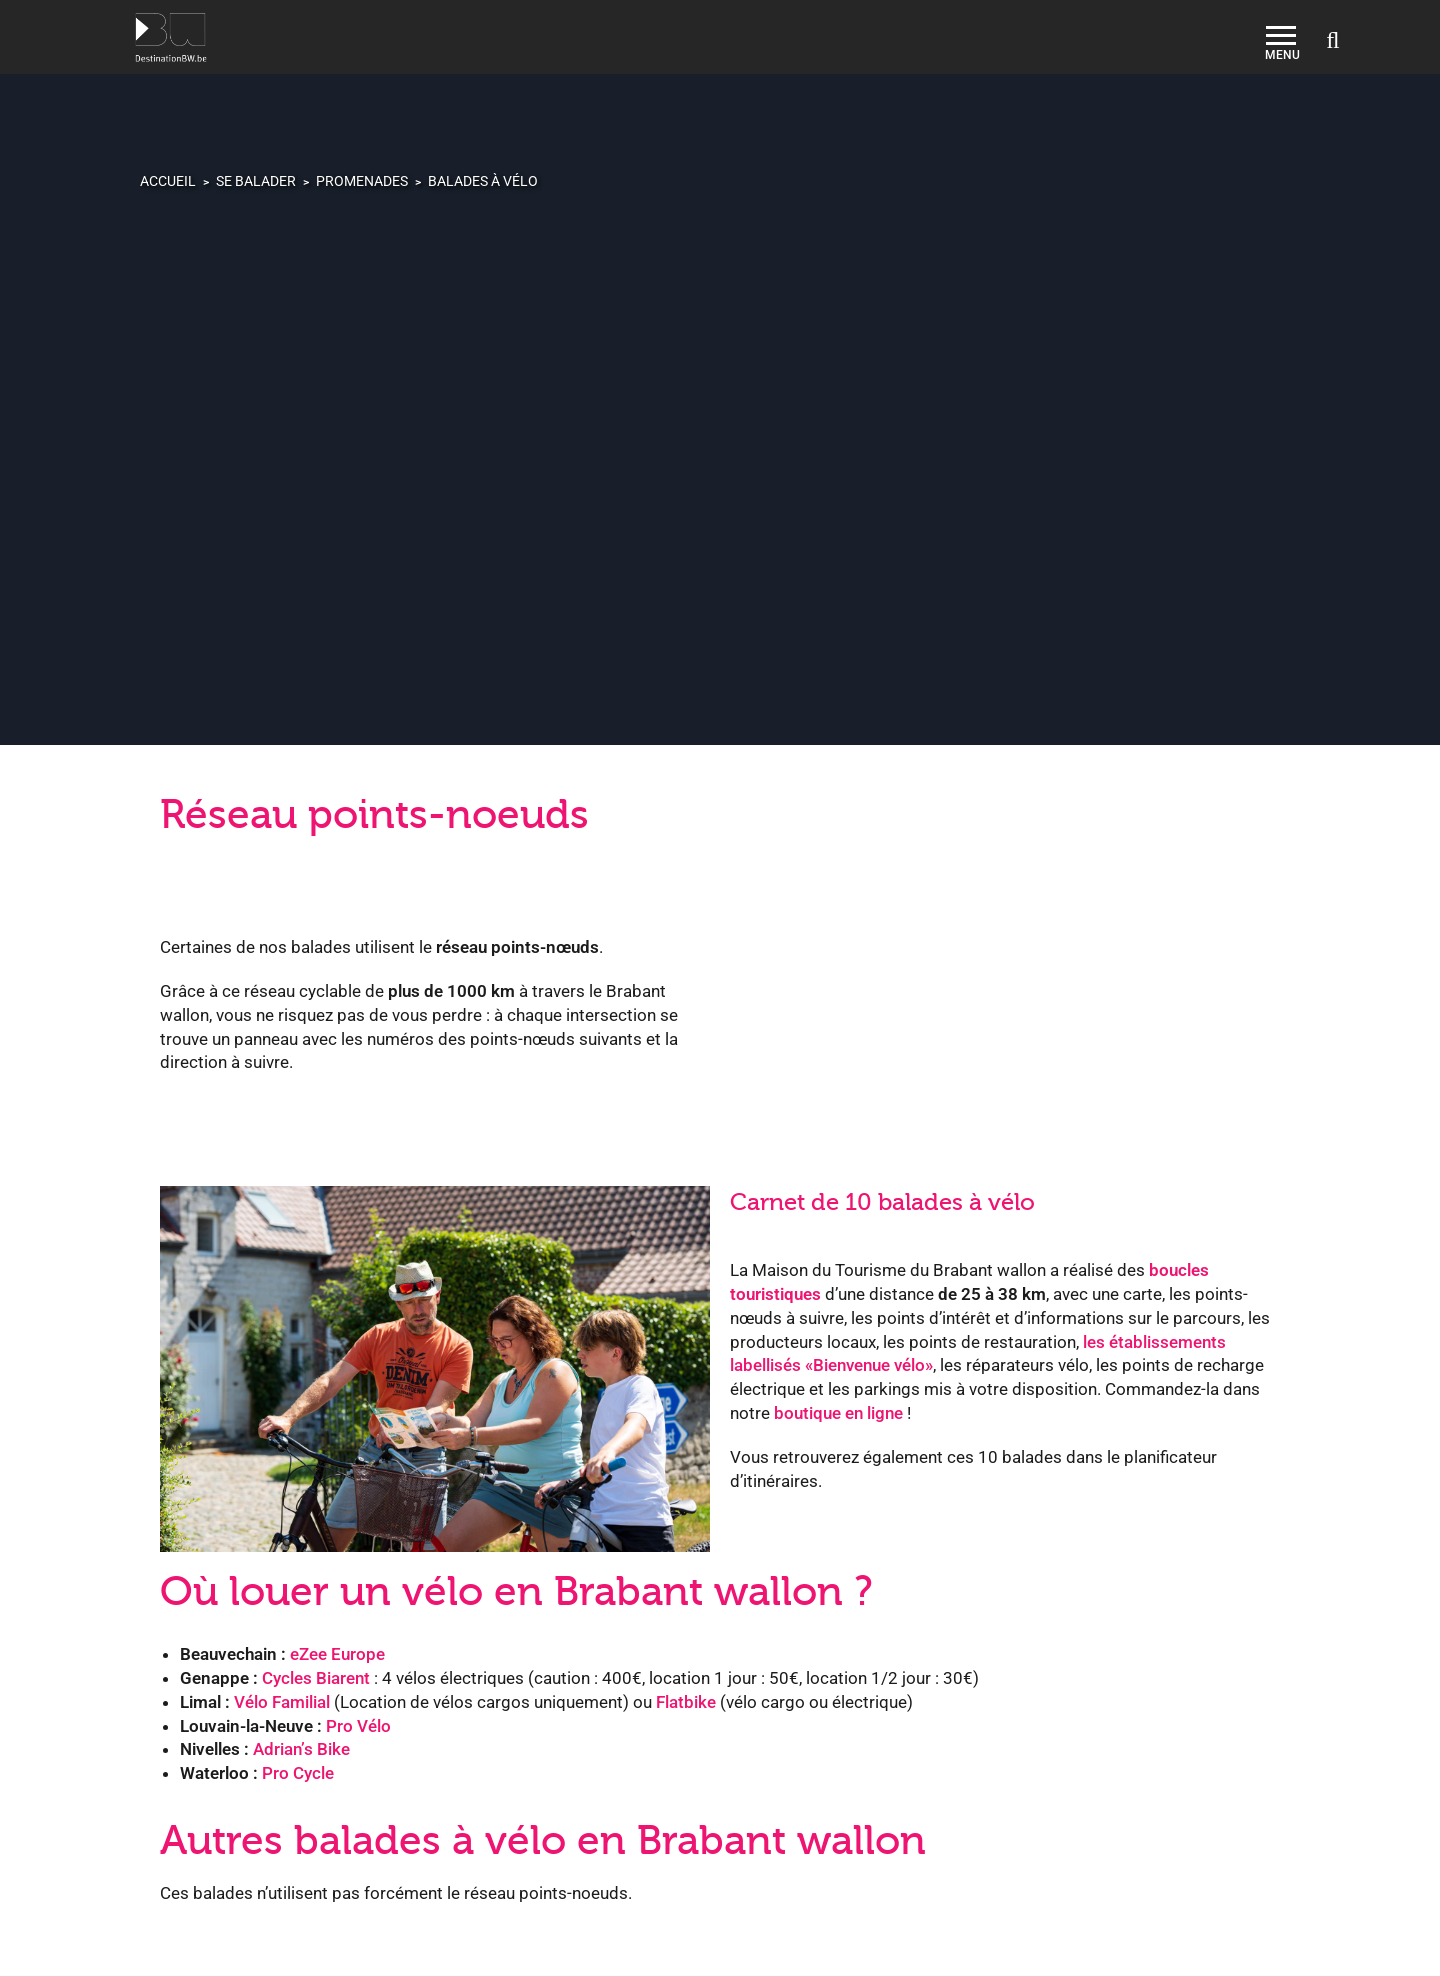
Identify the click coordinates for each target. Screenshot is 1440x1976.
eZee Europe (337, 1654)
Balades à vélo (483, 181)
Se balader (256, 181)
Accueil (168, 181)
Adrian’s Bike (301, 1749)
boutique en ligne (838, 1413)
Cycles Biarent (316, 1678)
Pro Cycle (298, 1773)
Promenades (362, 181)
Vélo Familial (282, 1702)
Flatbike (686, 1702)
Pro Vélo (358, 1726)
